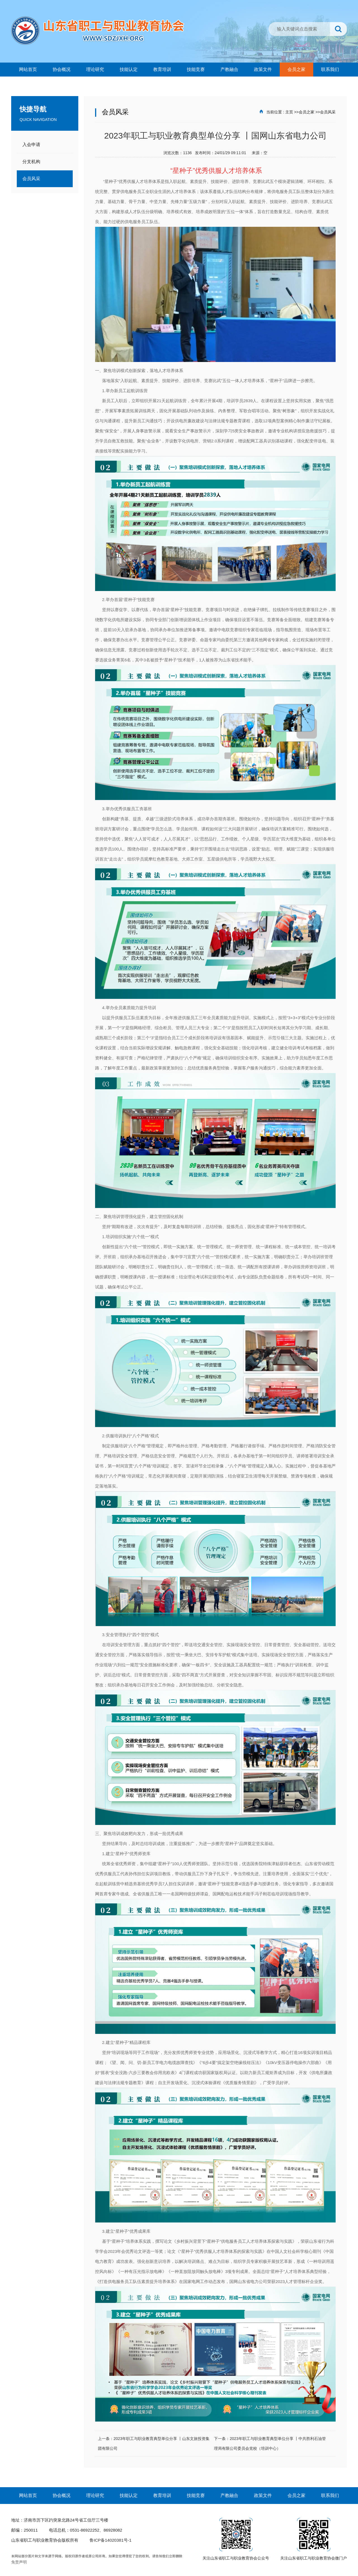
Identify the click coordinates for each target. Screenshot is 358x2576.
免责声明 (19, 2562)
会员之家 (306, 112)
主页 (289, 112)
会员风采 (328, 112)
